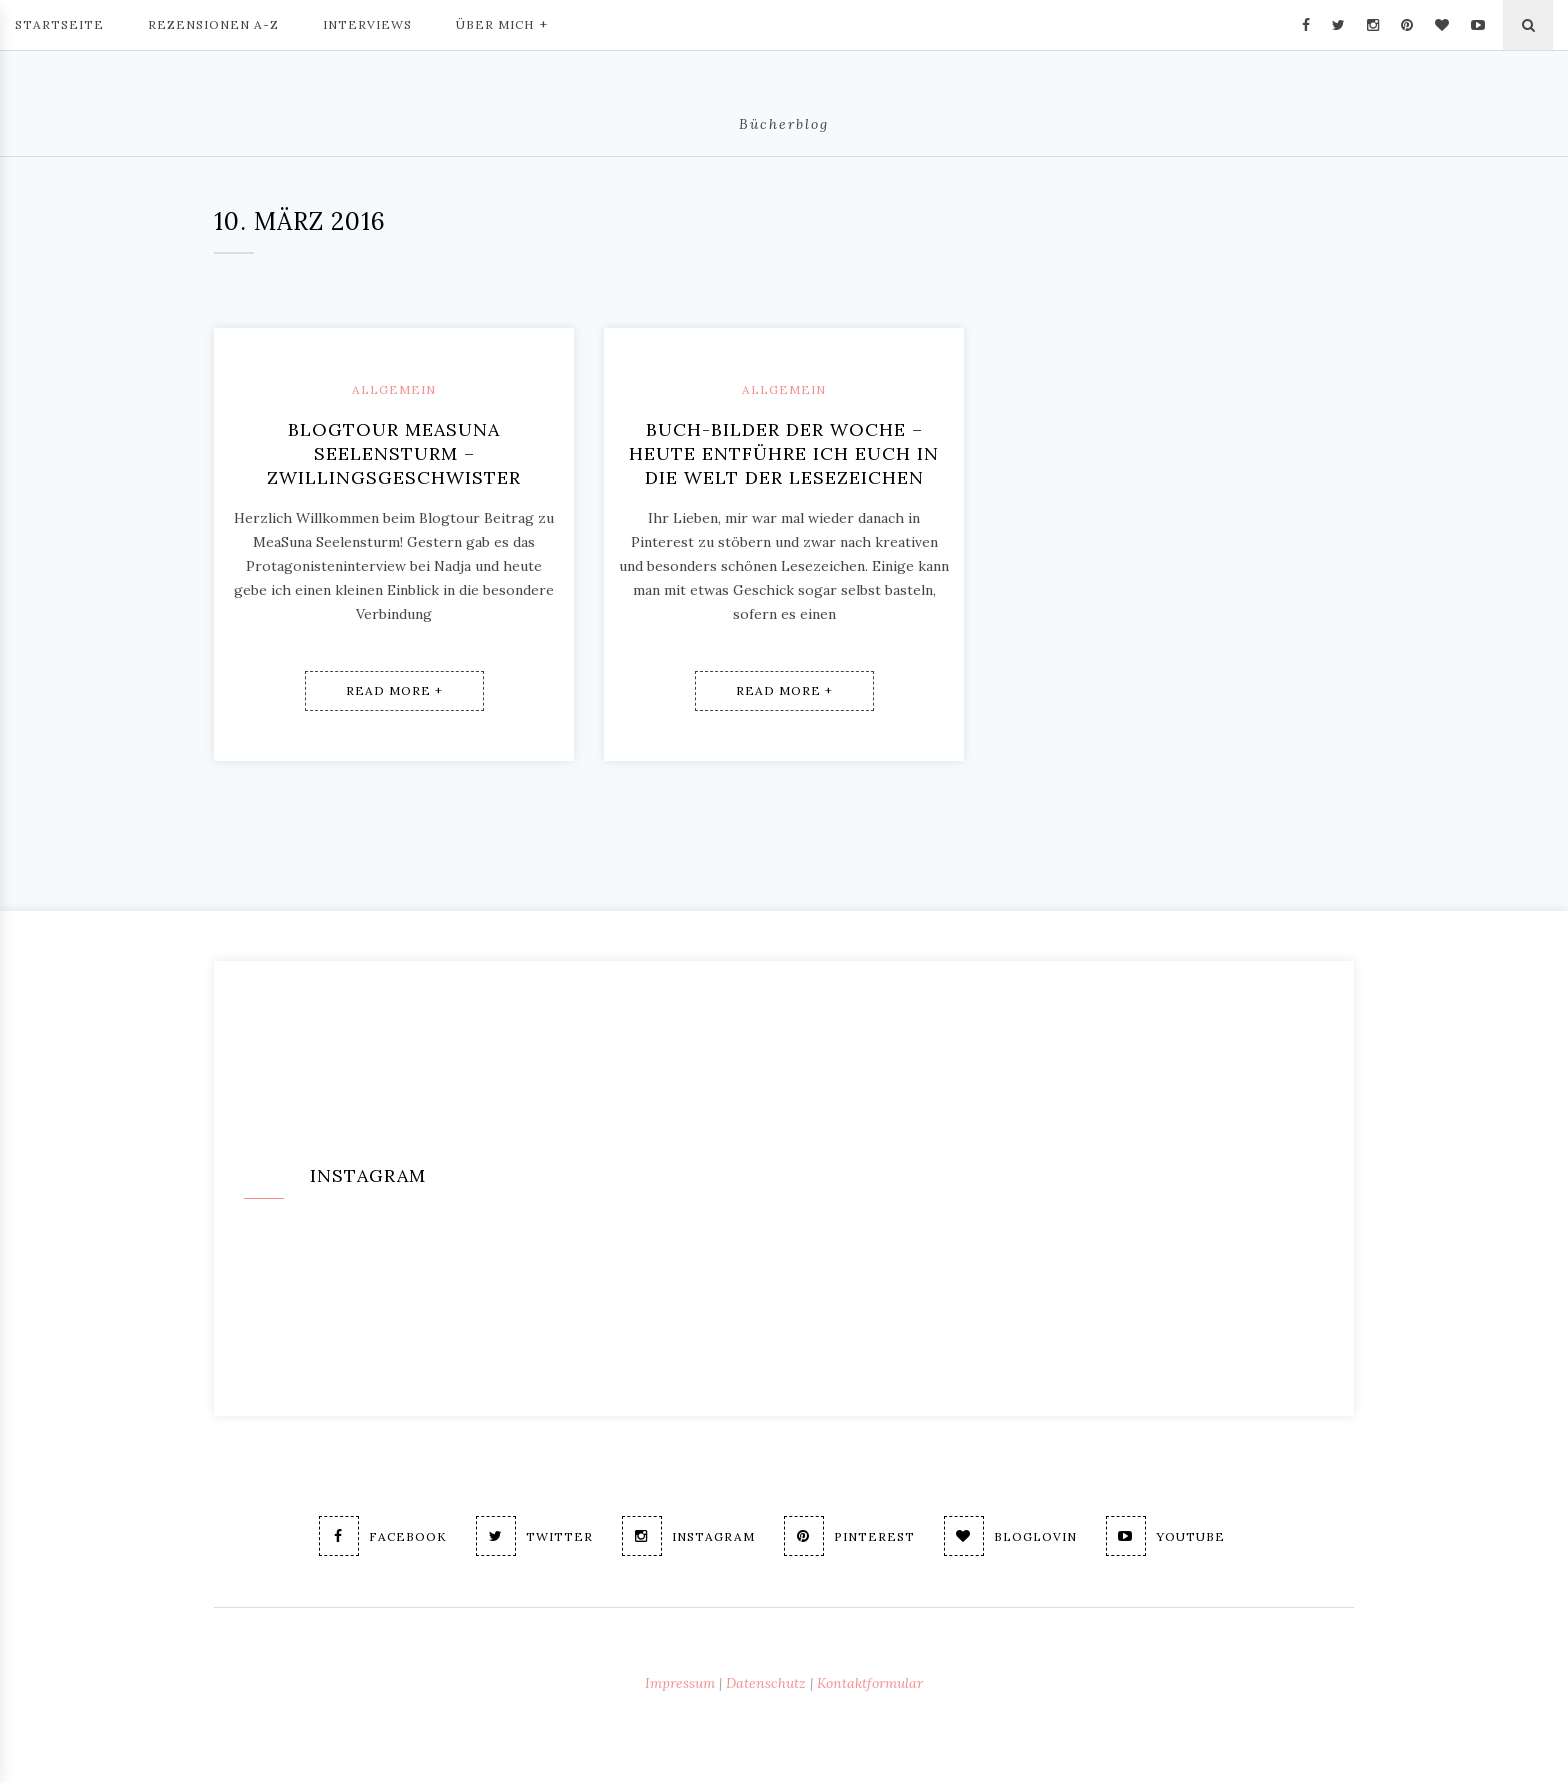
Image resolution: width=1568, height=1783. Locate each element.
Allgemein (394, 389)
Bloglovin (1010, 1536)
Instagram (688, 1536)
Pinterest (849, 1536)
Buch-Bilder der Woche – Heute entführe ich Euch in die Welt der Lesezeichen (784, 453)
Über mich (502, 23)
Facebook (383, 1536)
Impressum (680, 1683)
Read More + (394, 690)
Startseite (59, 24)
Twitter (534, 1536)
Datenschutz (766, 1683)
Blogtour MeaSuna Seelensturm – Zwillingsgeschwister (394, 453)
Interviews (367, 24)
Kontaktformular (870, 1683)
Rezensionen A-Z (213, 24)
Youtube (1165, 1536)
